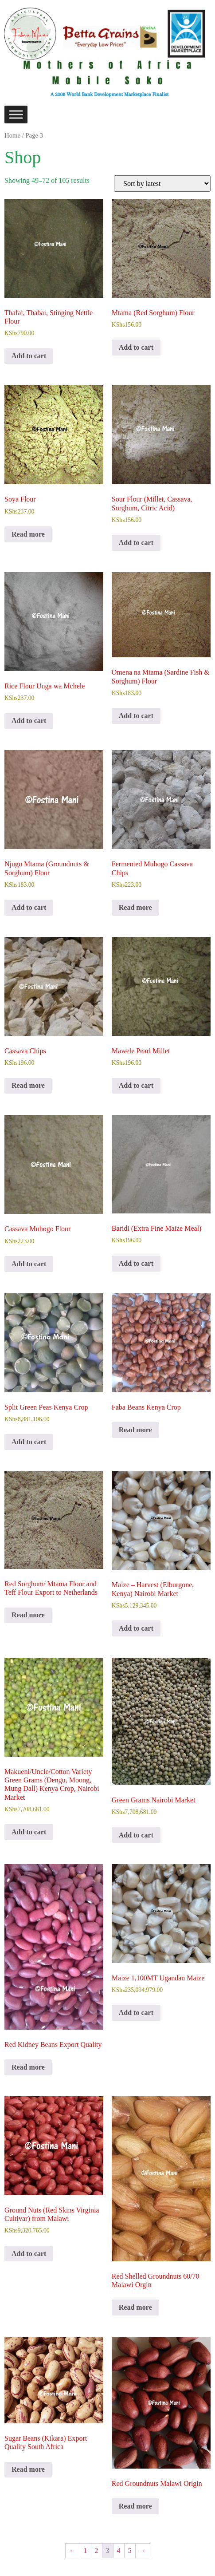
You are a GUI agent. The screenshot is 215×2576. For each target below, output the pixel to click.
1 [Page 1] (85, 2550)
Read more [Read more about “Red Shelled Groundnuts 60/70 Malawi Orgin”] (135, 2307)
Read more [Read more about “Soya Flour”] (28, 534)
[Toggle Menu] (16, 114)
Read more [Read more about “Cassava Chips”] (28, 1085)
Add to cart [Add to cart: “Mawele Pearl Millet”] (136, 1085)
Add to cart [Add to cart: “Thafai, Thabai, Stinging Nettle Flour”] (29, 356)
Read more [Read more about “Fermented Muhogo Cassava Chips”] (135, 907)
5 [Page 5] (130, 2550)
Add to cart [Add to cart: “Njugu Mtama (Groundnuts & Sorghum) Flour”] (29, 907)
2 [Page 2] (96, 2550)
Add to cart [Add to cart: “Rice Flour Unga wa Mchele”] (29, 720)
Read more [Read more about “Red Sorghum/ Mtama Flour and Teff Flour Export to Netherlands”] (28, 1615)
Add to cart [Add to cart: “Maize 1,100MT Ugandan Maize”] (136, 2012)
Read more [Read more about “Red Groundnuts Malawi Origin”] (135, 2506)
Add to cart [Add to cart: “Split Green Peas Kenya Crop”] (29, 1442)
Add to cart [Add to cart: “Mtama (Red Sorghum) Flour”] (136, 347)
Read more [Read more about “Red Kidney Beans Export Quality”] (28, 2067)
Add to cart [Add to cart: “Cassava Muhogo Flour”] (29, 1264)
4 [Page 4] (119, 2550)
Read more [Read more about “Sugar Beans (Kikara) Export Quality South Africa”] (28, 2469)
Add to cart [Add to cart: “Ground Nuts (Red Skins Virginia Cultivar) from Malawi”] (29, 2253)
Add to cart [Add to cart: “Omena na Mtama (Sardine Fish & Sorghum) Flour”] (136, 715)
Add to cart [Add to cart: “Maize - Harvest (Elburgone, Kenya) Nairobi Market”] (136, 1628)
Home (12, 135)
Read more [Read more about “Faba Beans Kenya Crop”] (135, 1430)
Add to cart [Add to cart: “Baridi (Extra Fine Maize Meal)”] (136, 1263)
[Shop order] (162, 183)
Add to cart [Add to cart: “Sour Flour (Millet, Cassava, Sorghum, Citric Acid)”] (136, 542)
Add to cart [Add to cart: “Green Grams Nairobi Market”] (136, 1835)
